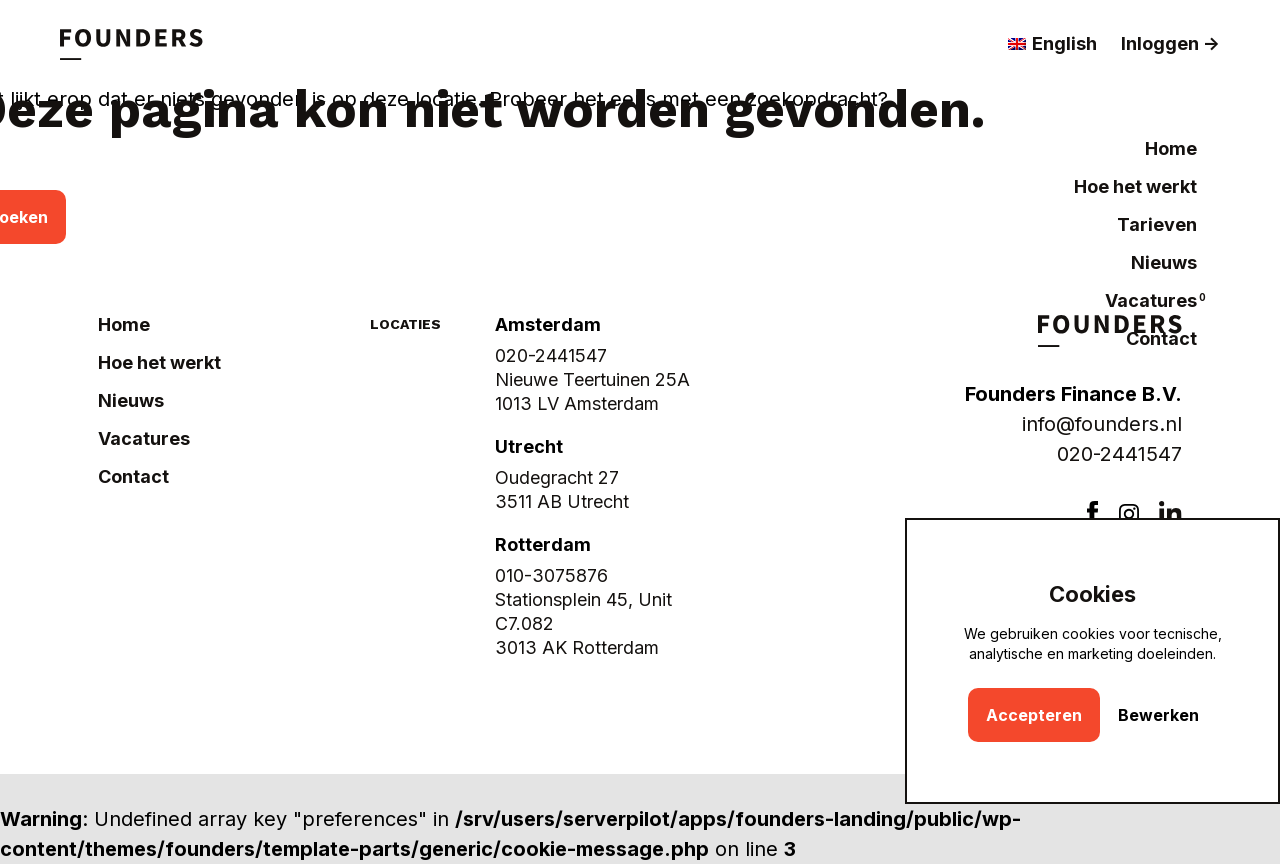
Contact (1161, 338)
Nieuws (1164, 262)
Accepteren (1034, 715)
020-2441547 (1119, 454)
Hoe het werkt (1135, 186)
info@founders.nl (1102, 424)
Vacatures (1151, 300)
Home (1171, 148)
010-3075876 (551, 575)
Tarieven (1157, 224)
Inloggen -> (1170, 43)
